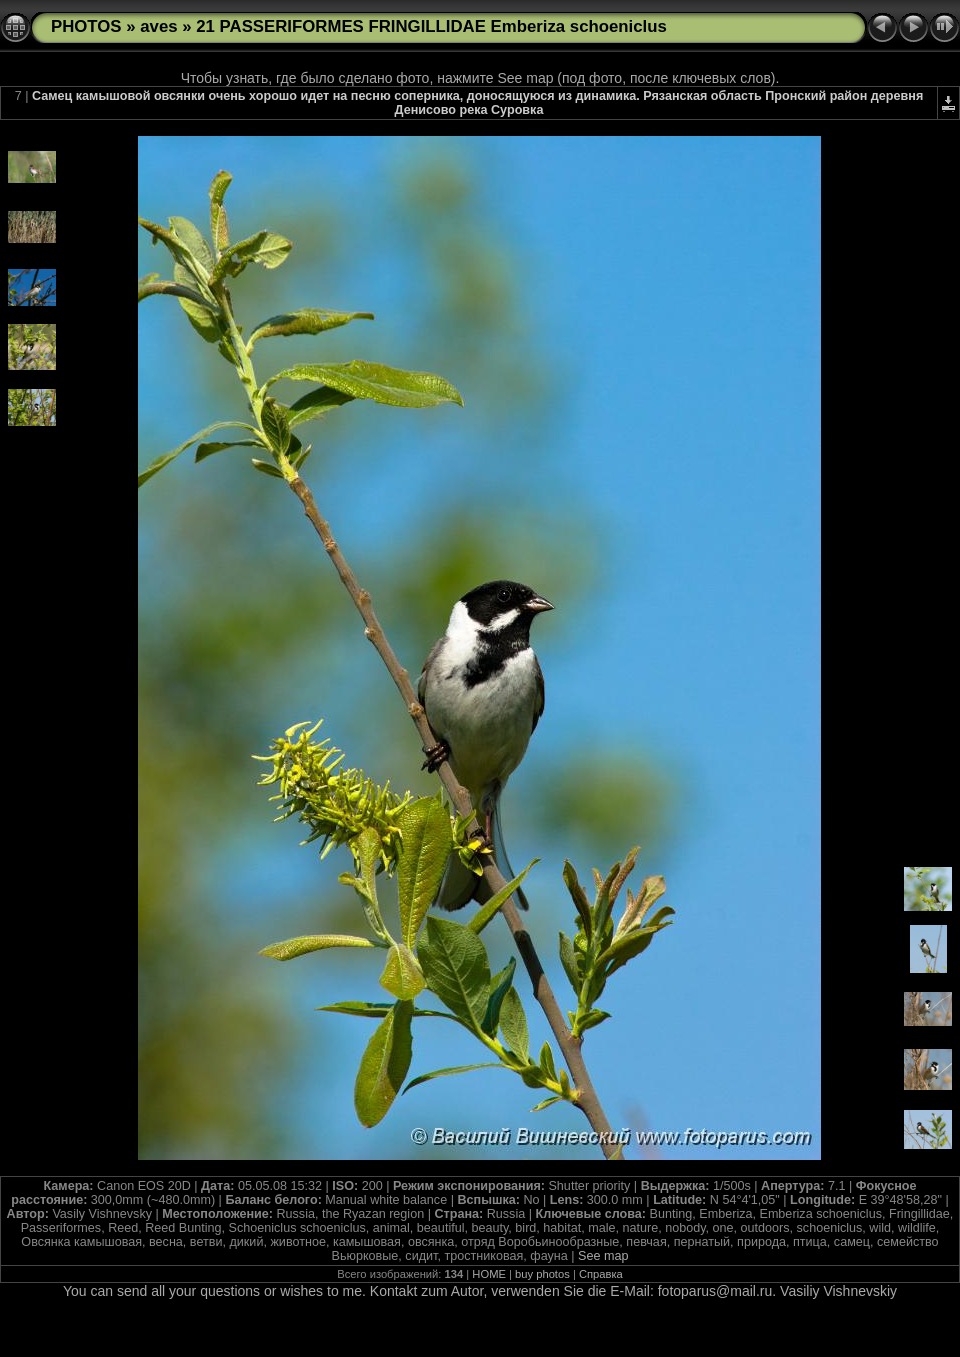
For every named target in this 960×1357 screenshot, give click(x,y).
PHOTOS (86, 26)
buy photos (542, 1274)
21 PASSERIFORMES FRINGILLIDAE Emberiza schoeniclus (431, 26)
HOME (489, 1274)
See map (603, 1256)
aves (158, 26)
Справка (601, 1274)
